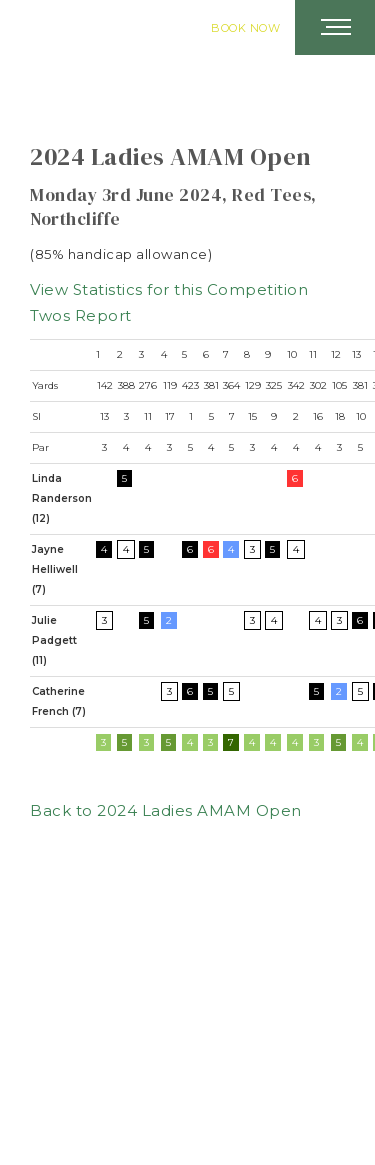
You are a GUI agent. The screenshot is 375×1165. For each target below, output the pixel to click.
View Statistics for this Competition (169, 289)
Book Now (245, 28)
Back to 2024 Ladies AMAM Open (166, 810)
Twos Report (81, 315)
